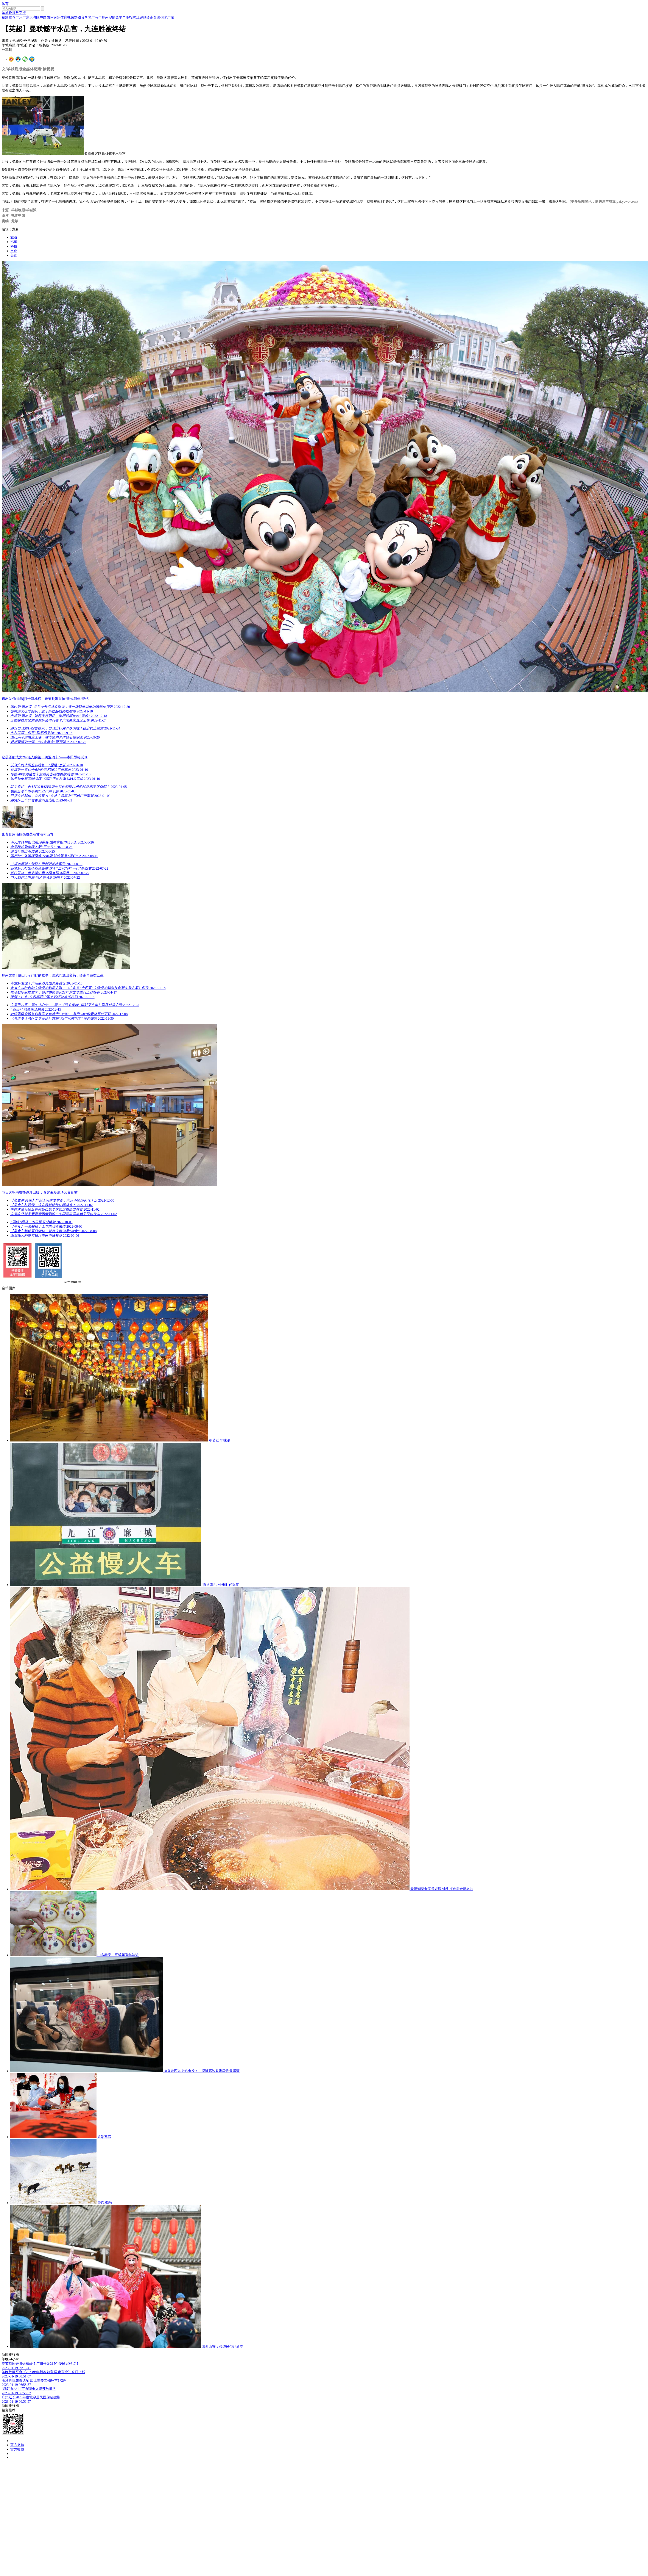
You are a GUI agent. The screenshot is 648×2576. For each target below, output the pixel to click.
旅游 (13, 237)
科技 (13, 246)
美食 (13, 255)
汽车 (13, 242)
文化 (13, 251)
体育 (5, 4)
